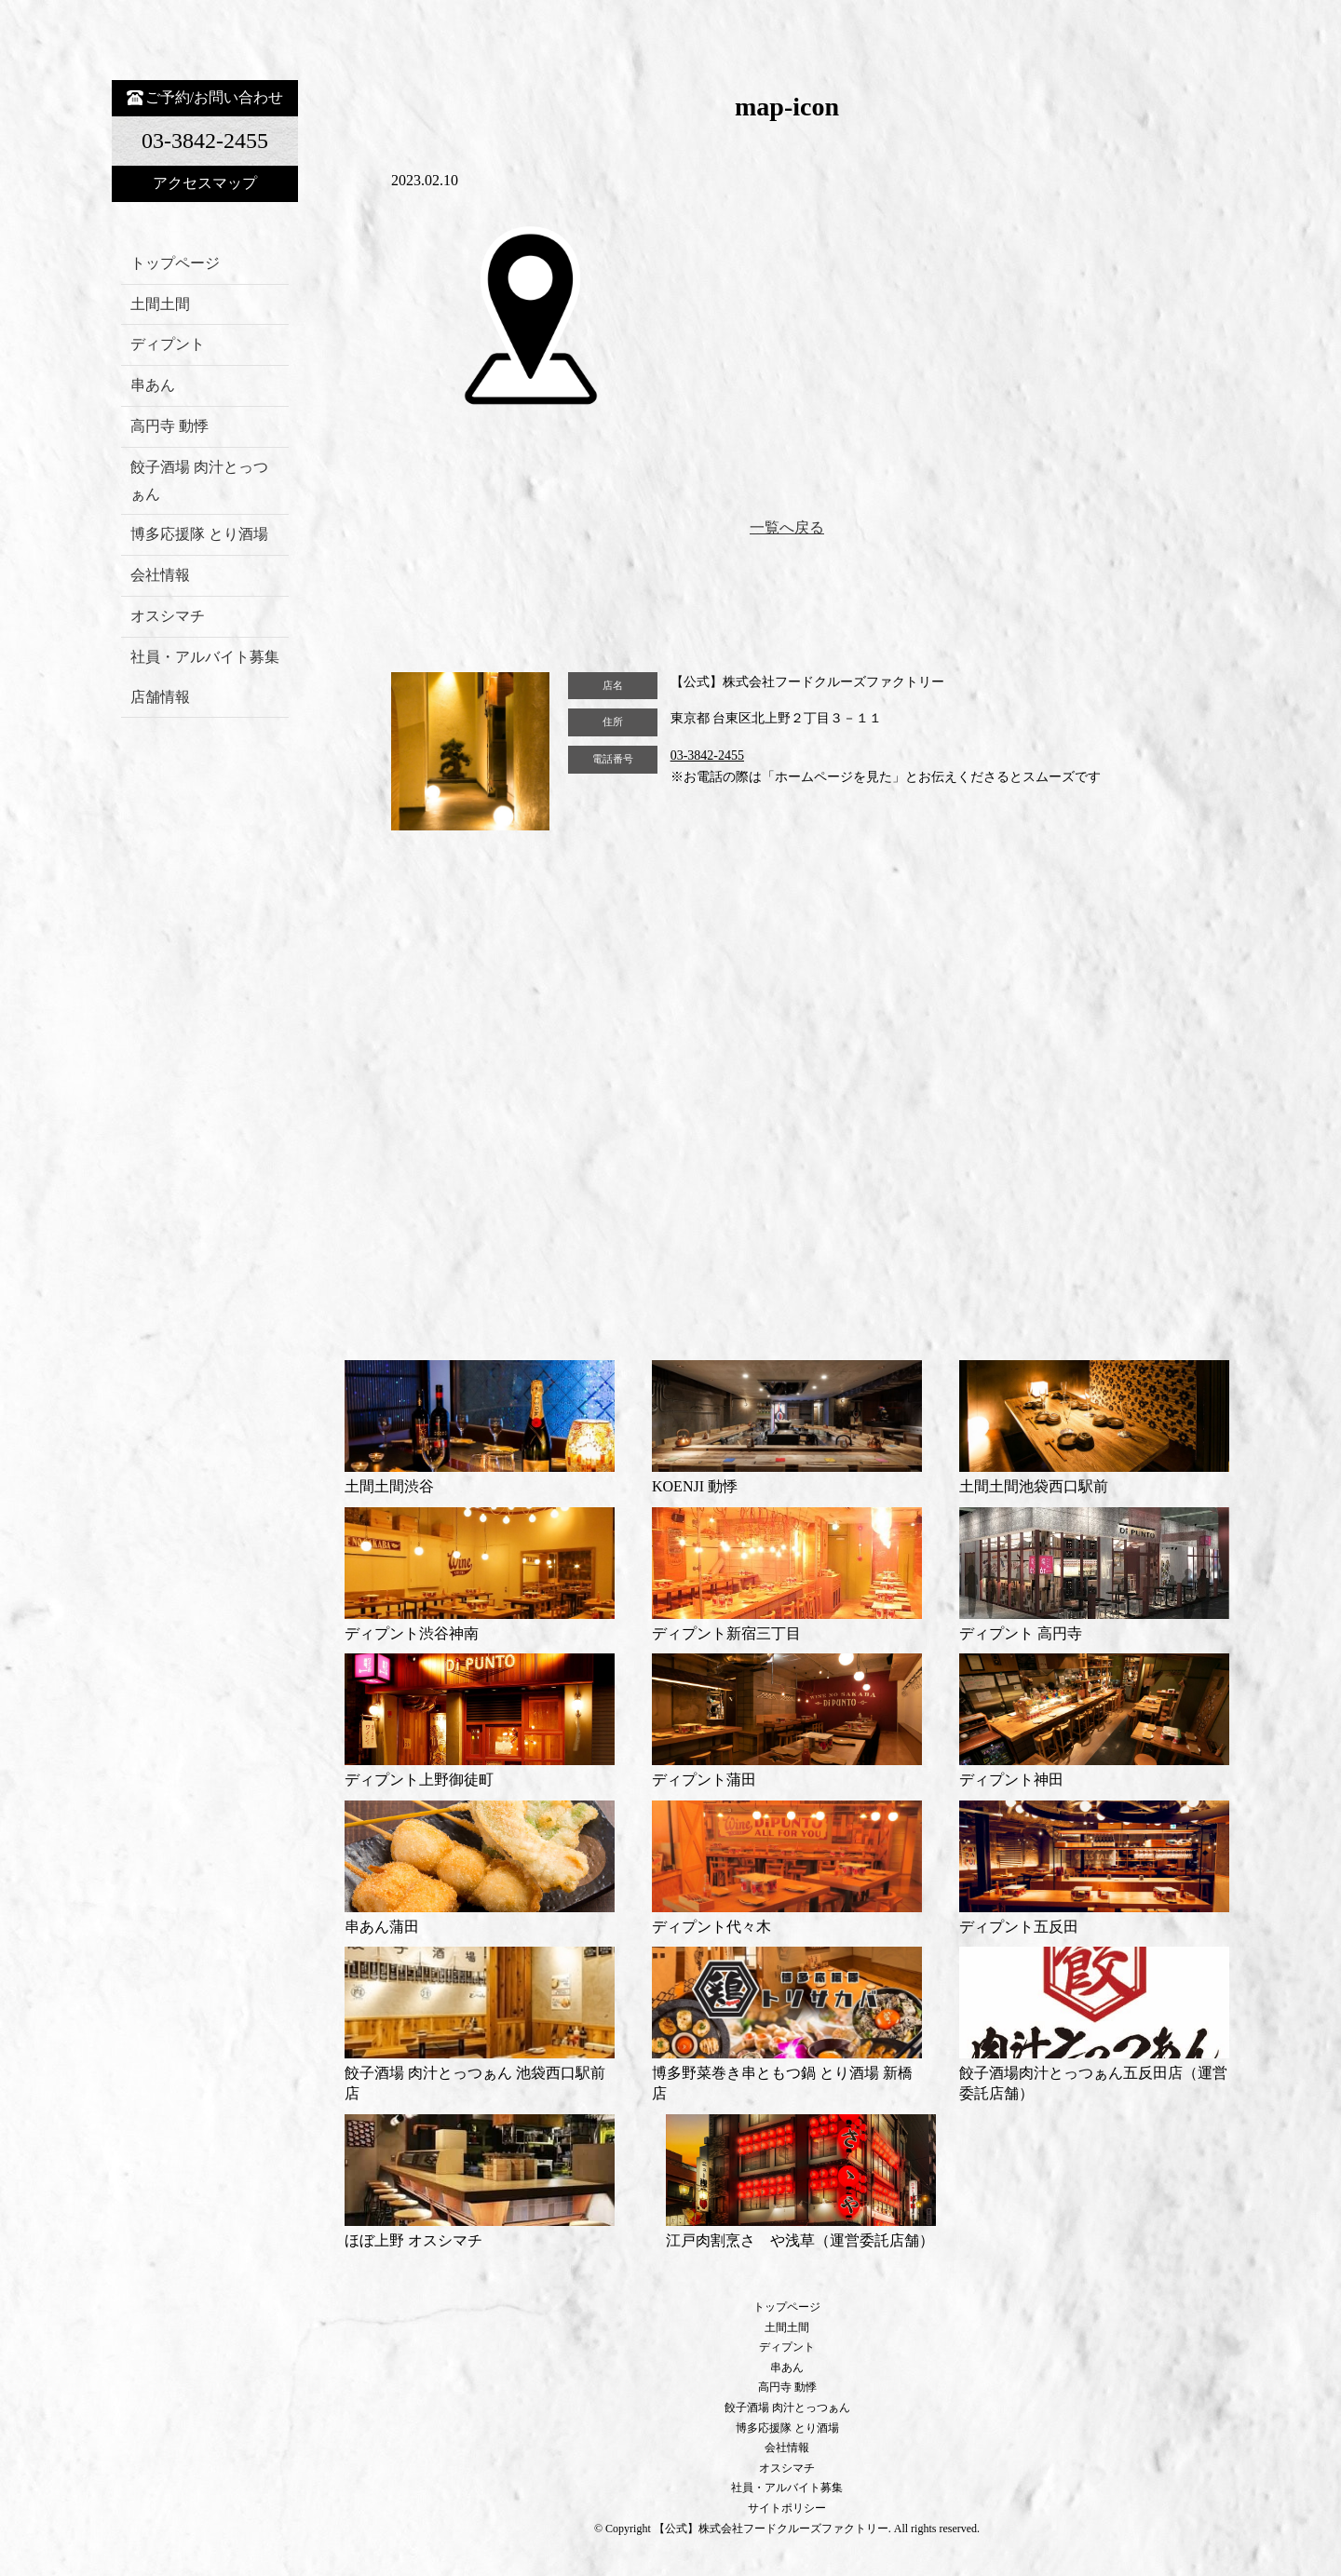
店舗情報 (160, 697)
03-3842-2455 (707, 755)
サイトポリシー (787, 2508)
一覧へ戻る (787, 527)
